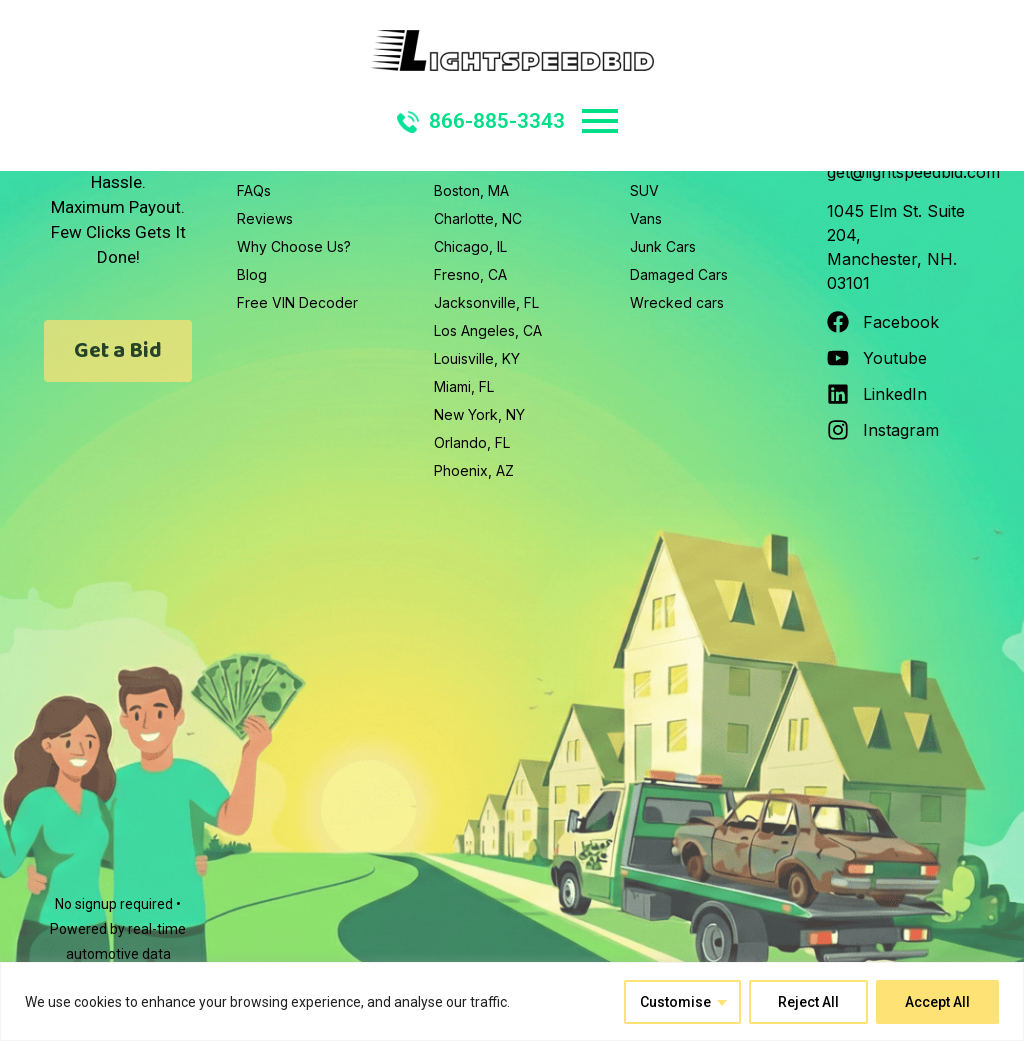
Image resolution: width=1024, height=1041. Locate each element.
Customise (675, 1002)
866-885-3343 (481, 121)
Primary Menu (600, 121)
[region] (512, 1001)
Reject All (808, 1002)
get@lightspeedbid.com (913, 172)
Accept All (937, 1002)
